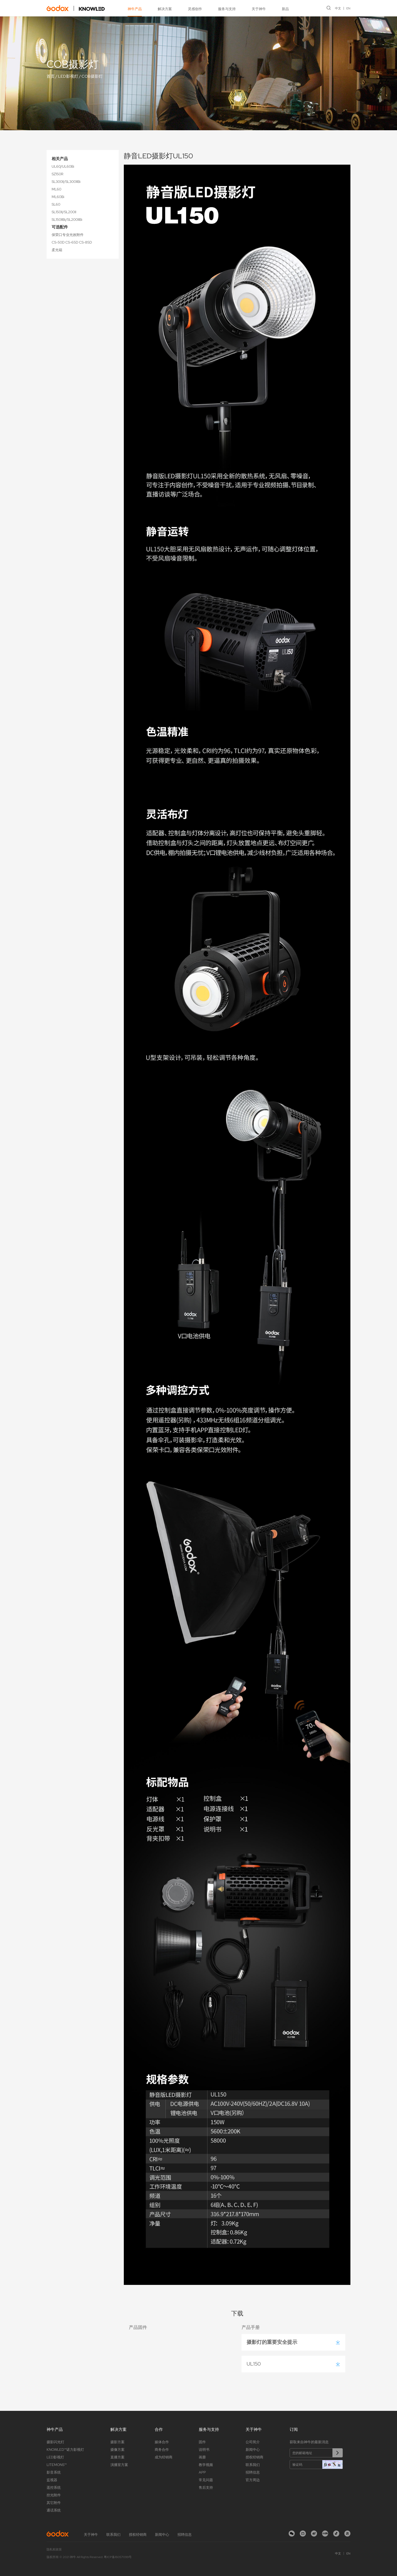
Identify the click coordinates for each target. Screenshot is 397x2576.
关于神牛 (259, 9)
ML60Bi (58, 196)
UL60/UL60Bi (63, 166)
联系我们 (253, 2464)
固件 (202, 2442)
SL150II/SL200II (64, 212)
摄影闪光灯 (55, 2442)
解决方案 (165, 9)
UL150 (255, 2364)
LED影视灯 (68, 76)
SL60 (56, 204)
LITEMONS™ (57, 2464)
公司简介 (253, 2442)
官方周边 (253, 2480)
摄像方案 (117, 2449)
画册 (202, 2457)
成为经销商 (163, 2457)
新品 (285, 9)
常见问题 (206, 2480)
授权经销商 (254, 2457)
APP (202, 2472)
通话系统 (54, 2510)
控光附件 (54, 2495)
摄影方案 (117, 2442)
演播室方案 (119, 2464)
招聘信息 (253, 2472)
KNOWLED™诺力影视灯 (65, 2449)
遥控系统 (54, 2487)
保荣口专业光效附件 (68, 234)
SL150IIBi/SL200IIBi (67, 219)
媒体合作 (162, 2442)
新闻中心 (253, 2449)
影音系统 (54, 2472)
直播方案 (117, 2457)
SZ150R (57, 174)
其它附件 (54, 2502)
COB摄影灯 (92, 76)
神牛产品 (135, 9)
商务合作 (162, 2449)
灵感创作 (195, 9)
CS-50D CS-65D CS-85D (72, 242)
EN (348, 8)
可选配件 (60, 227)
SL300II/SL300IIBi (66, 181)
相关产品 (60, 158)
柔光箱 (57, 250)
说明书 (204, 2449)
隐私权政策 (54, 2549)
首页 (51, 76)
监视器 (52, 2480)
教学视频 (206, 2464)
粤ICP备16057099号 (118, 2557)
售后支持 (206, 2487)
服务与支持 (227, 9)
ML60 (56, 189)
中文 (338, 8)
